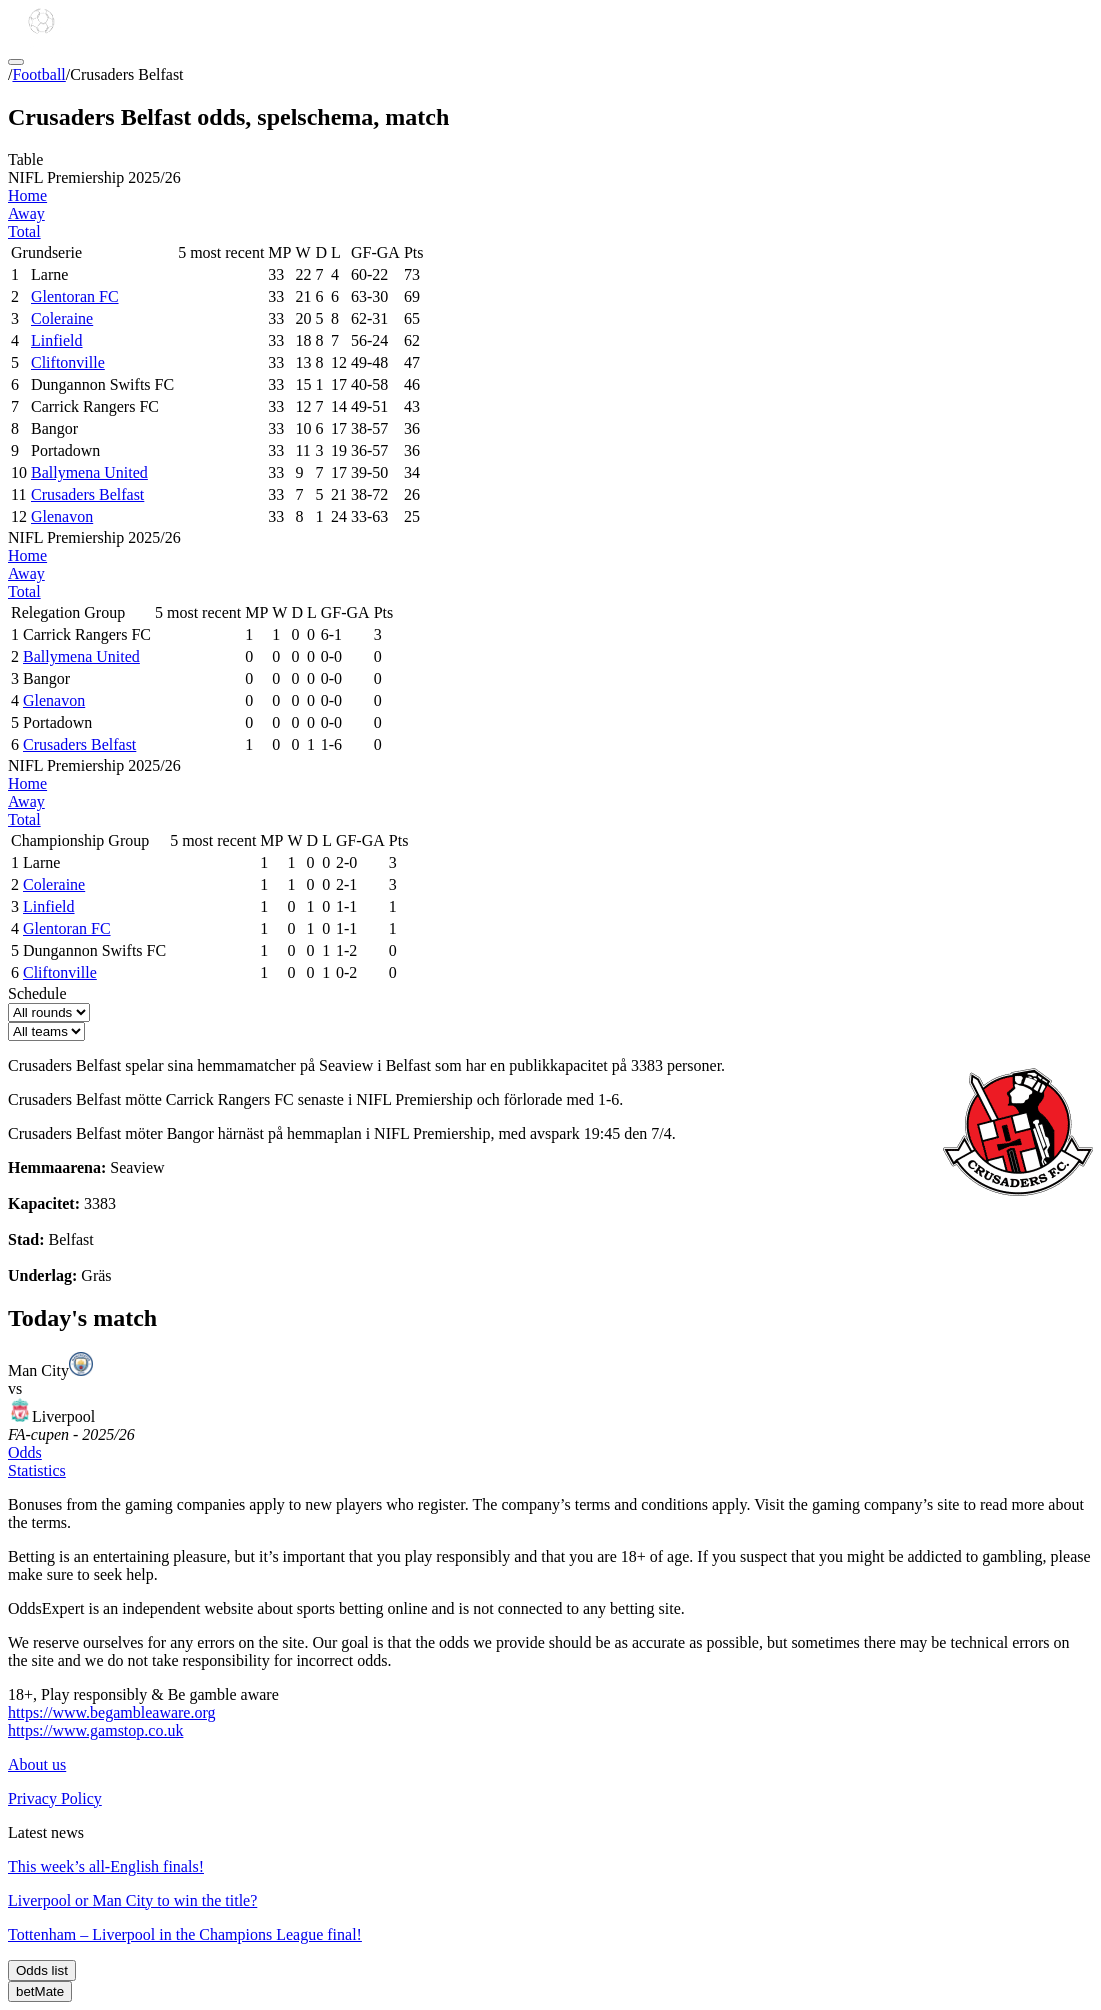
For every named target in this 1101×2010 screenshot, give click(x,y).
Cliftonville (68, 362)
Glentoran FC (75, 296)
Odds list (42, 1970)
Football (38, 74)
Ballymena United (89, 472)
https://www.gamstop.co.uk (95, 1730)
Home (27, 195)
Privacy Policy (55, 1798)
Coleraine (62, 318)
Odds (25, 1452)
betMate (40, 1991)
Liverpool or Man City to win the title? (132, 1900)
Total (24, 231)
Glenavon (62, 516)
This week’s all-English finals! (106, 1866)
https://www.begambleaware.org (112, 1712)
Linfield (57, 340)
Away (26, 213)
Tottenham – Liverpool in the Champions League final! (185, 1934)
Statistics (37, 1470)
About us (37, 1764)
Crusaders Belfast (87, 494)
